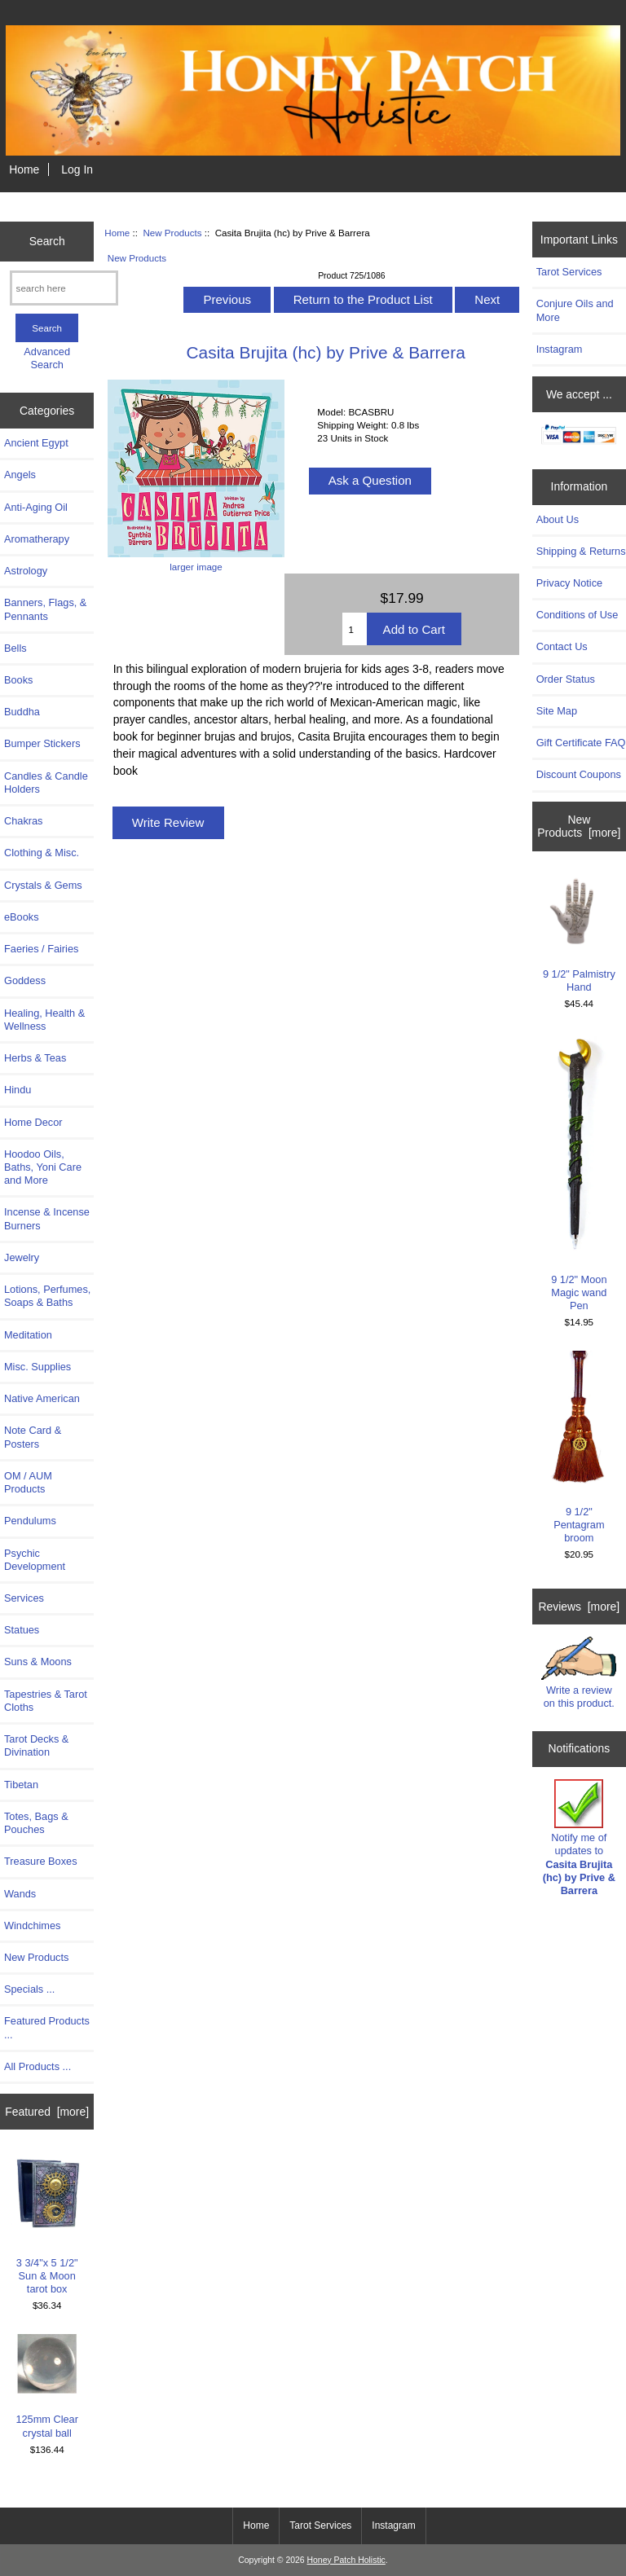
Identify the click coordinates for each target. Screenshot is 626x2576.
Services (24, 1598)
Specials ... (29, 1989)
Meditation (28, 1335)
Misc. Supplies (37, 1367)
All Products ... (37, 2066)
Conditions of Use (577, 615)
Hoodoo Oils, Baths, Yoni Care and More (43, 1167)
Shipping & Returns (581, 551)
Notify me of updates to (579, 1838)
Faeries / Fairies (41, 949)
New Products (172, 232)
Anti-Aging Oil (36, 507)
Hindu (17, 1090)
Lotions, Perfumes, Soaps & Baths (47, 1295)
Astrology (25, 571)
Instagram (559, 349)
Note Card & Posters (32, 1436)
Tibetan (21, 1784)
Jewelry (21, 1257)
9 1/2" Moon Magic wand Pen (578, 1172)
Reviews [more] (578, 1606)
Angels (20, 474)
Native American (42, 1398)
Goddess (25, 980)
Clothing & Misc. (41, 852)
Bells (15, 648)
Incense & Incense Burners (47, 1218)
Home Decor (33, 1122)
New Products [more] (578, 826)
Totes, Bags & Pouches (36, 1822)
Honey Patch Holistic (346, 2560)
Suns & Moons (38, 1661)
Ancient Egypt (36, 443)
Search (47, 241)
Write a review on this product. (578, 1673)
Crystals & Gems (43, 885)
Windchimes (32, 1925)
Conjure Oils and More (575, 310)
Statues (21, 1630)
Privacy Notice (569, 583)
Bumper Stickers (42, 743)
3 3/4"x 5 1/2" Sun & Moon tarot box (47, 2223)
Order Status (565, 679)
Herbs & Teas (35, 1058)
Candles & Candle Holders (46, 782)
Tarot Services (569, 272)
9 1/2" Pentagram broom (578, 1447)
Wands (20, 1894)
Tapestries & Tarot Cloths (45, 1700)
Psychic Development (34, 1559)
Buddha (22, 712)
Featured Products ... (47, 2027)
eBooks (21, 917)
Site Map (556, 711)
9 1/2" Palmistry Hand (578, 933)
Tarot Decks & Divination (36, 1745)
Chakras (23, 821)
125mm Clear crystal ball (47, 2386)
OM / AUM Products (28, 1482)
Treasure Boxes (40, 1861)
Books (18, 680)
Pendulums (30, 1520)
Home (24, 169)
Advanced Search (47, 358)
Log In (77, 169)
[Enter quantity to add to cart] (354, 629)
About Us (557, 519)
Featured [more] (47, 2111)
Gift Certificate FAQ (581, 742)
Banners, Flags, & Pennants (45, 609)
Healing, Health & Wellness (44, 1019)
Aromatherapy (36, 539)
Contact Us (562, 646)
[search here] (64, 288)
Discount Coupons (578, 774)
